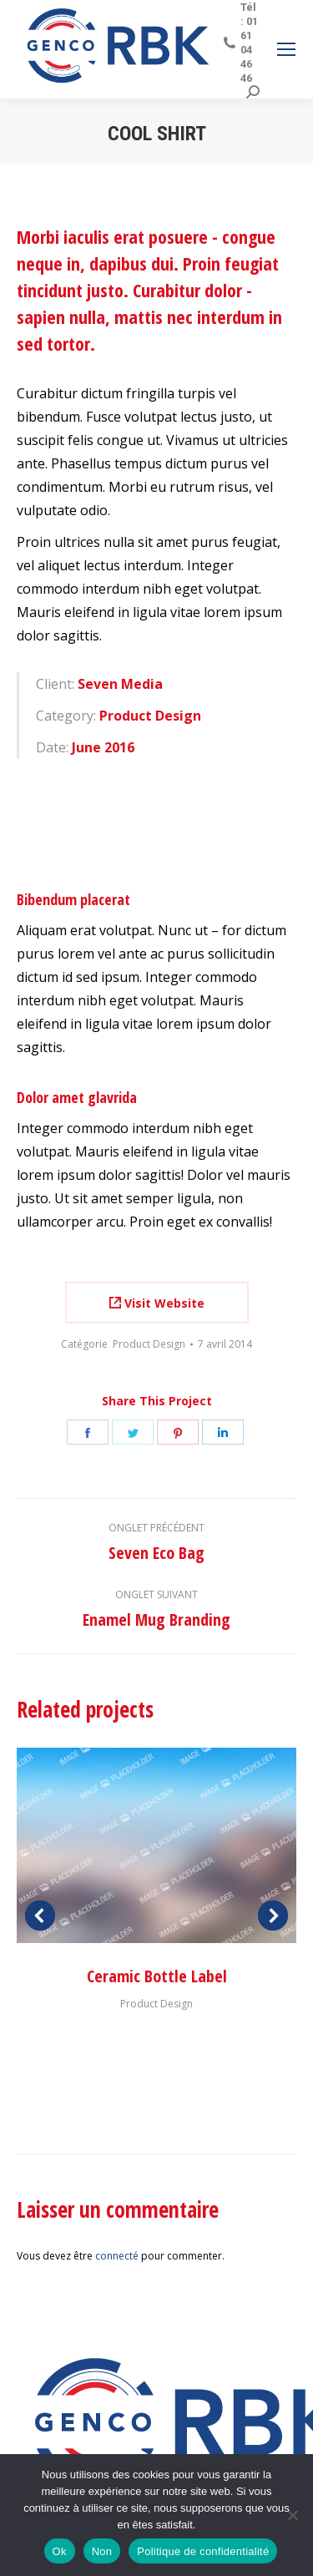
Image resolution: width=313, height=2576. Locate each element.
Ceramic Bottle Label (157, 1976)
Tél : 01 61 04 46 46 (240, 42)
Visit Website (156, 1303)
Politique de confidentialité (203, 2551)
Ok (60, 2551)
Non (102, 2551)
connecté (117, 2256)
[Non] (292, 2515)
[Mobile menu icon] (286, 49)
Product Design (149, 1344)
